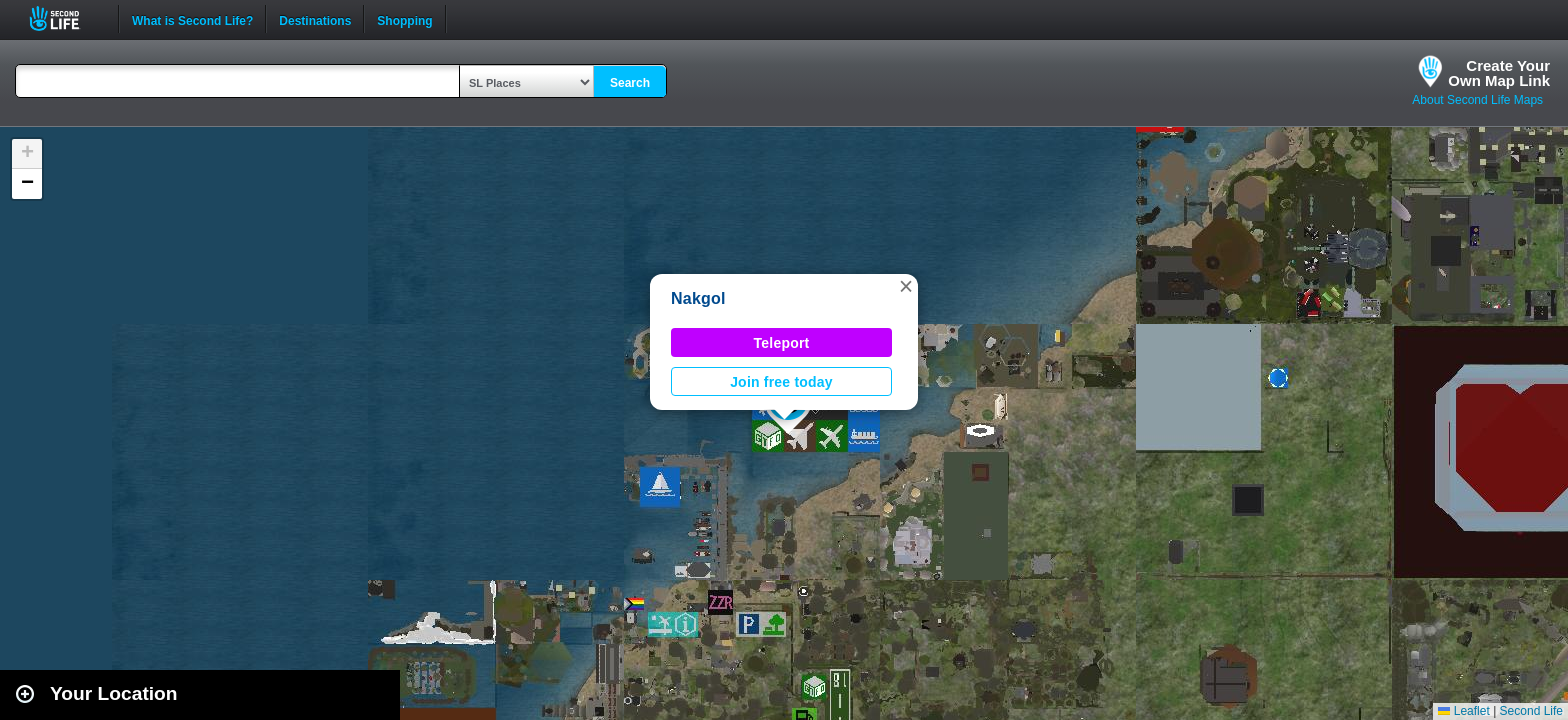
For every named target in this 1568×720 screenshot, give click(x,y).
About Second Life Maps (1477, 100)
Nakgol (698, 298)
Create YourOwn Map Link (1499, 73)
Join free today (781, 382)
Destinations (315, 19)
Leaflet (1463, 711)
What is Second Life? (192, 19)
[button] (906, 286)
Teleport (782, 343)
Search (630, 83)
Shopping (404, 19)
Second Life (65, 18)
